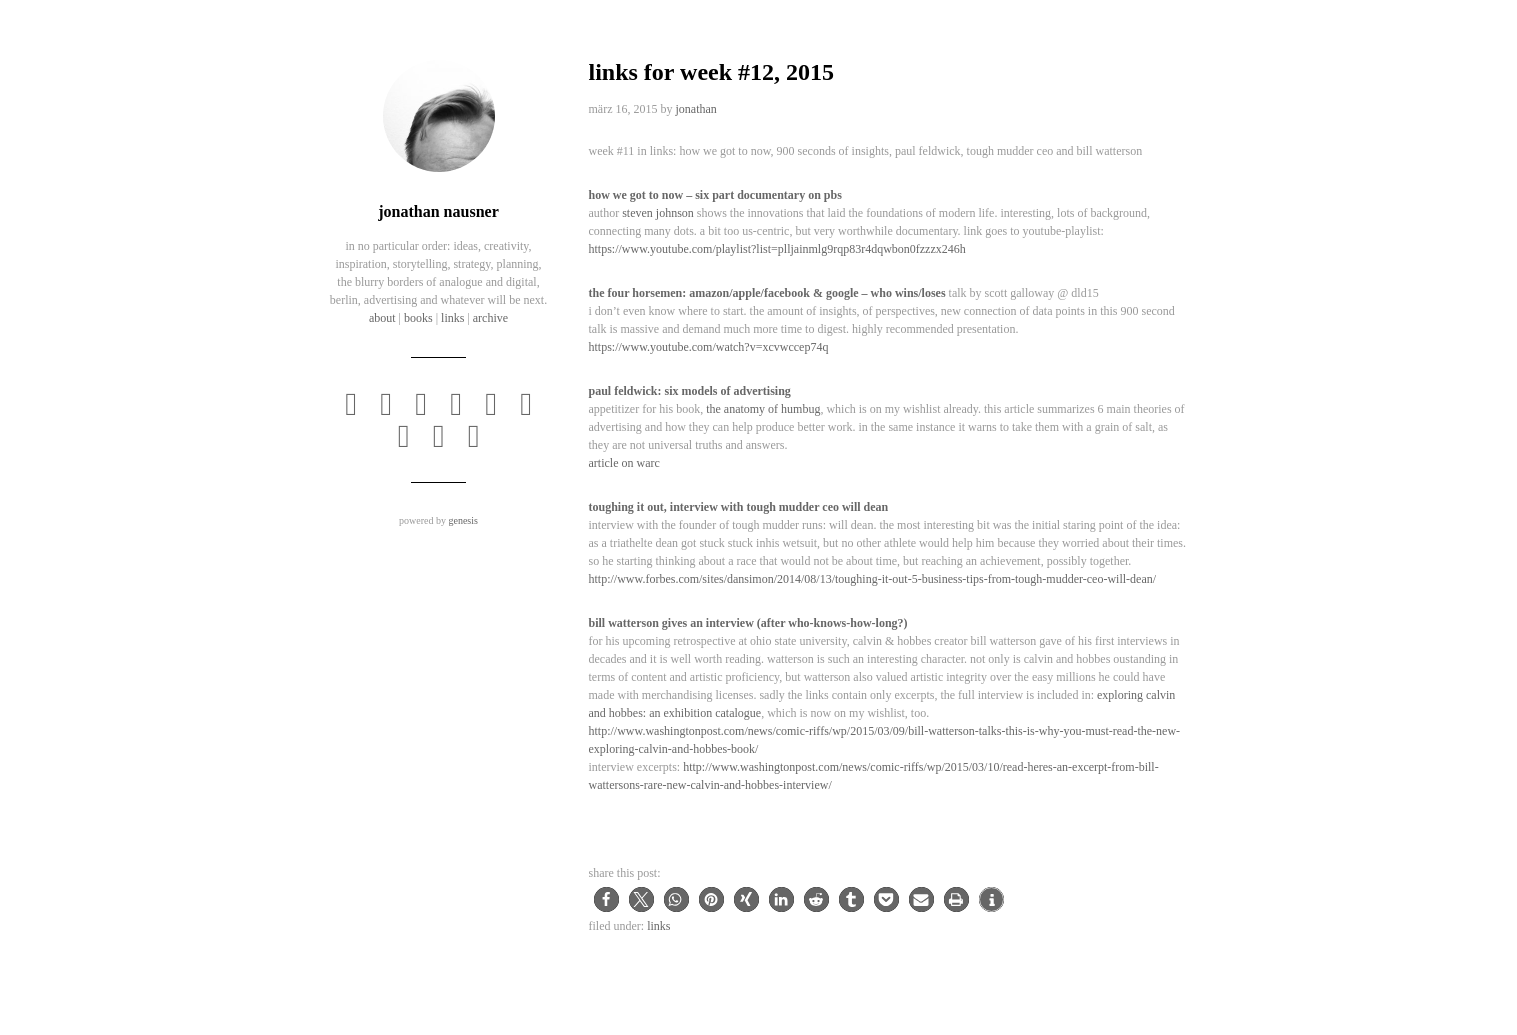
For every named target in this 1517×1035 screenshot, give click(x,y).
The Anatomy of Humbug (763, 409)
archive (490, 318)
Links (658, 926)
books (418, 318)
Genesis (462, 520)
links (452, 318)
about (382, 318)
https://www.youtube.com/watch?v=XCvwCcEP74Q (709, 347)
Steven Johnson (658, 213)
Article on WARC (624, 463)
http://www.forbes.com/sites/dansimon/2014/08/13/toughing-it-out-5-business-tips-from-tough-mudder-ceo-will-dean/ (873, 579)
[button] (606, 899)
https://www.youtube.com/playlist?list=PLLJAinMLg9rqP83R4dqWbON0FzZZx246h (777, 249)
